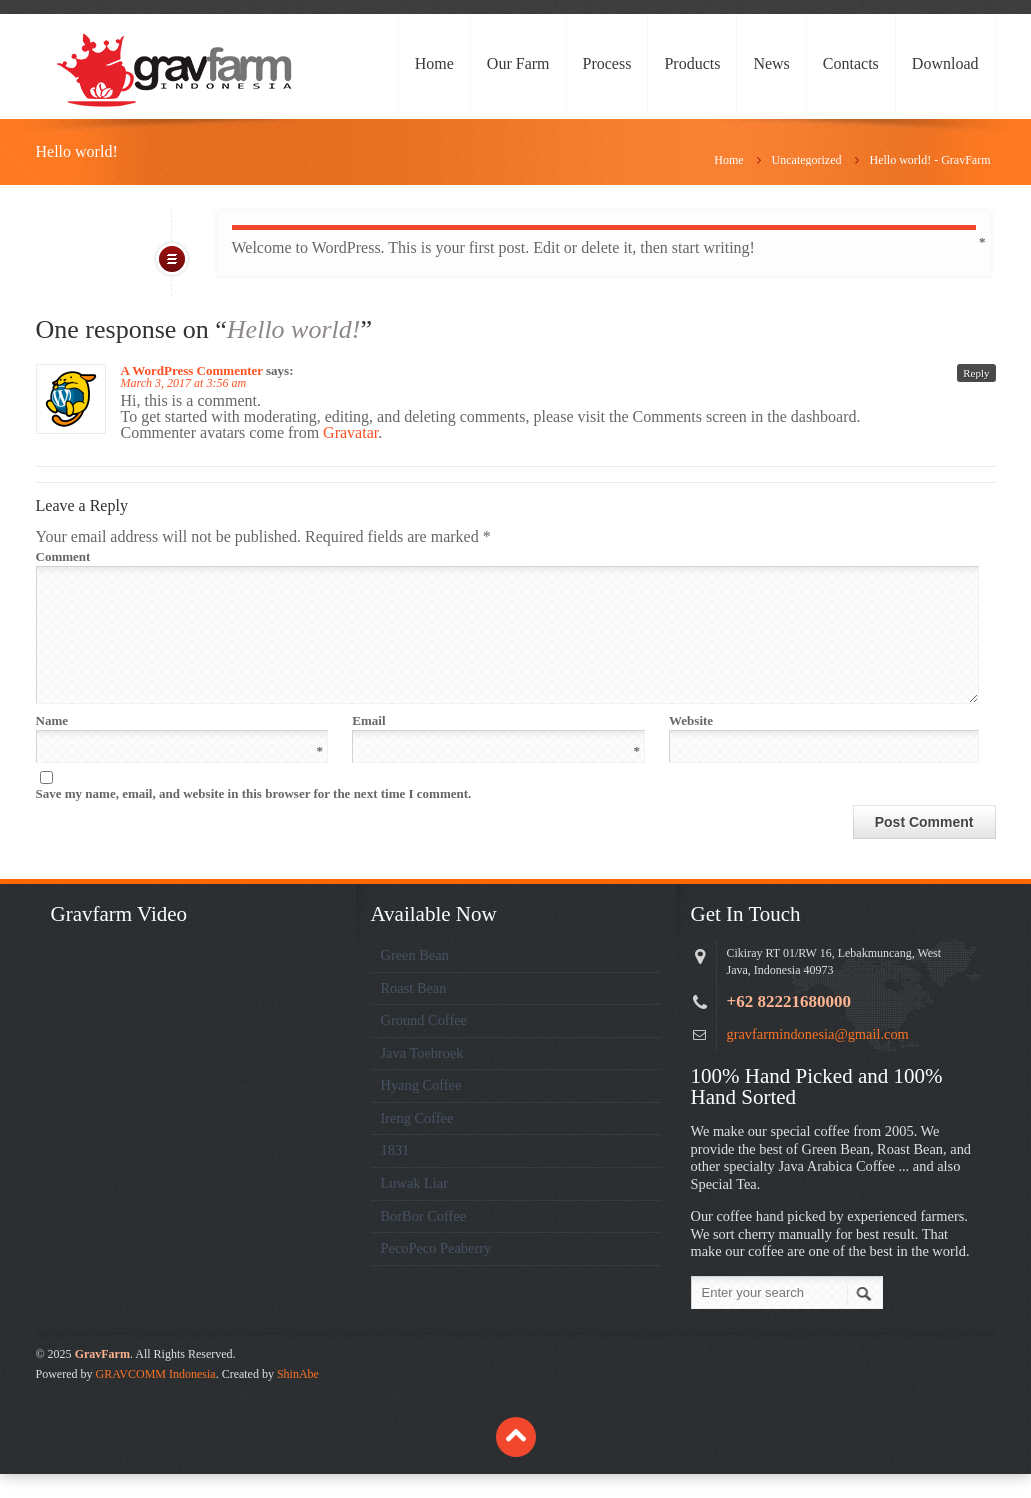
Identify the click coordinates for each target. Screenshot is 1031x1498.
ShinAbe (298, 1398)
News (771, 63)
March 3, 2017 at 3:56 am (184, 383)
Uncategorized (807, 160)
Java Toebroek (422, 1077)
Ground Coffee (424, 1044)
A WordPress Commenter (192, 370)
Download (945, 63)
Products (692, 63)
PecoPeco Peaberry (436, 1272)
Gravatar (350, 432)
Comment (506, 556)
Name (180, 744)
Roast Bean (414, 1012)
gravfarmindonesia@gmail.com (818, 1058)
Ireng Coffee (417, 1142)
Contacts (851, 63)
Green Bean (415, 979)
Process (607, 63)
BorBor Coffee (424, 1240)
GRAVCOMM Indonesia (156, 1398)
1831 (395, 1174)
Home (434, 63)
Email (496, 744)
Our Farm (518, 63)
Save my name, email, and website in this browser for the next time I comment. (254, 817)
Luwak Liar (415, 1207)
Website (691, 744)
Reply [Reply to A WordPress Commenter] (976, 373)
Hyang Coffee (421, 1109)
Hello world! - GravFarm (930, 160)
